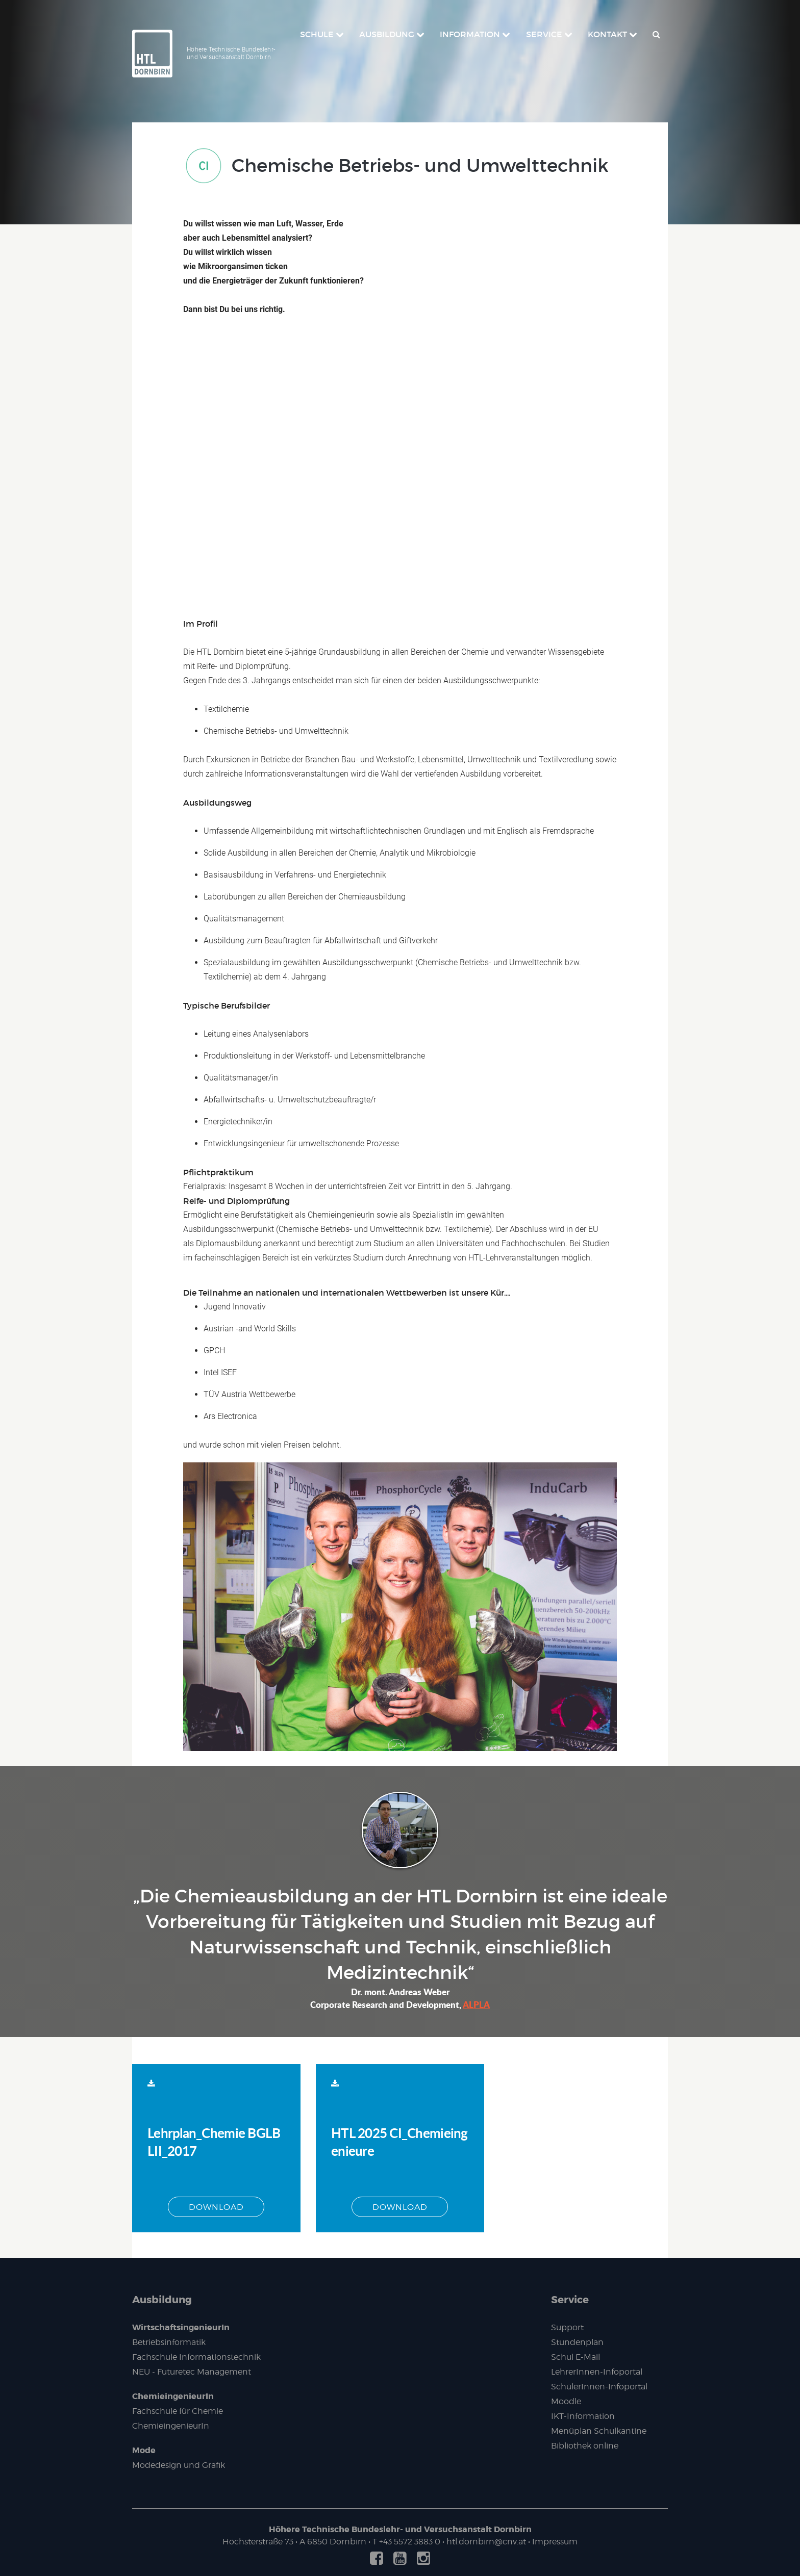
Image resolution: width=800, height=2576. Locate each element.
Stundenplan (577, 2342)
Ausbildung (162, 2299)
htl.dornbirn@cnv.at (486, 2541)
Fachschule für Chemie (177, 2411)
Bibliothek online (584, 2446)
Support (567, 2327)
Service (570, 2299)
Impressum (555, 2541)
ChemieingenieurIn (173, 2396)
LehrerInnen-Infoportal (596, 2372)
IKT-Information (583, 2416)
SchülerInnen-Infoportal (599, 2386)
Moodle (566, 2401)
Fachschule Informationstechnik (196, 2357)
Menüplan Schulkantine (598, 2431)
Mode (144, 2450)
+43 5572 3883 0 (409, 2541)
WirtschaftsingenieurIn (181, 2327)
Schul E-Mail (575, 2357)
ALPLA (476, 2004)
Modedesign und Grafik (178, 2465)
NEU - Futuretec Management (191, 2372)
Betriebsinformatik (169, 2342)
